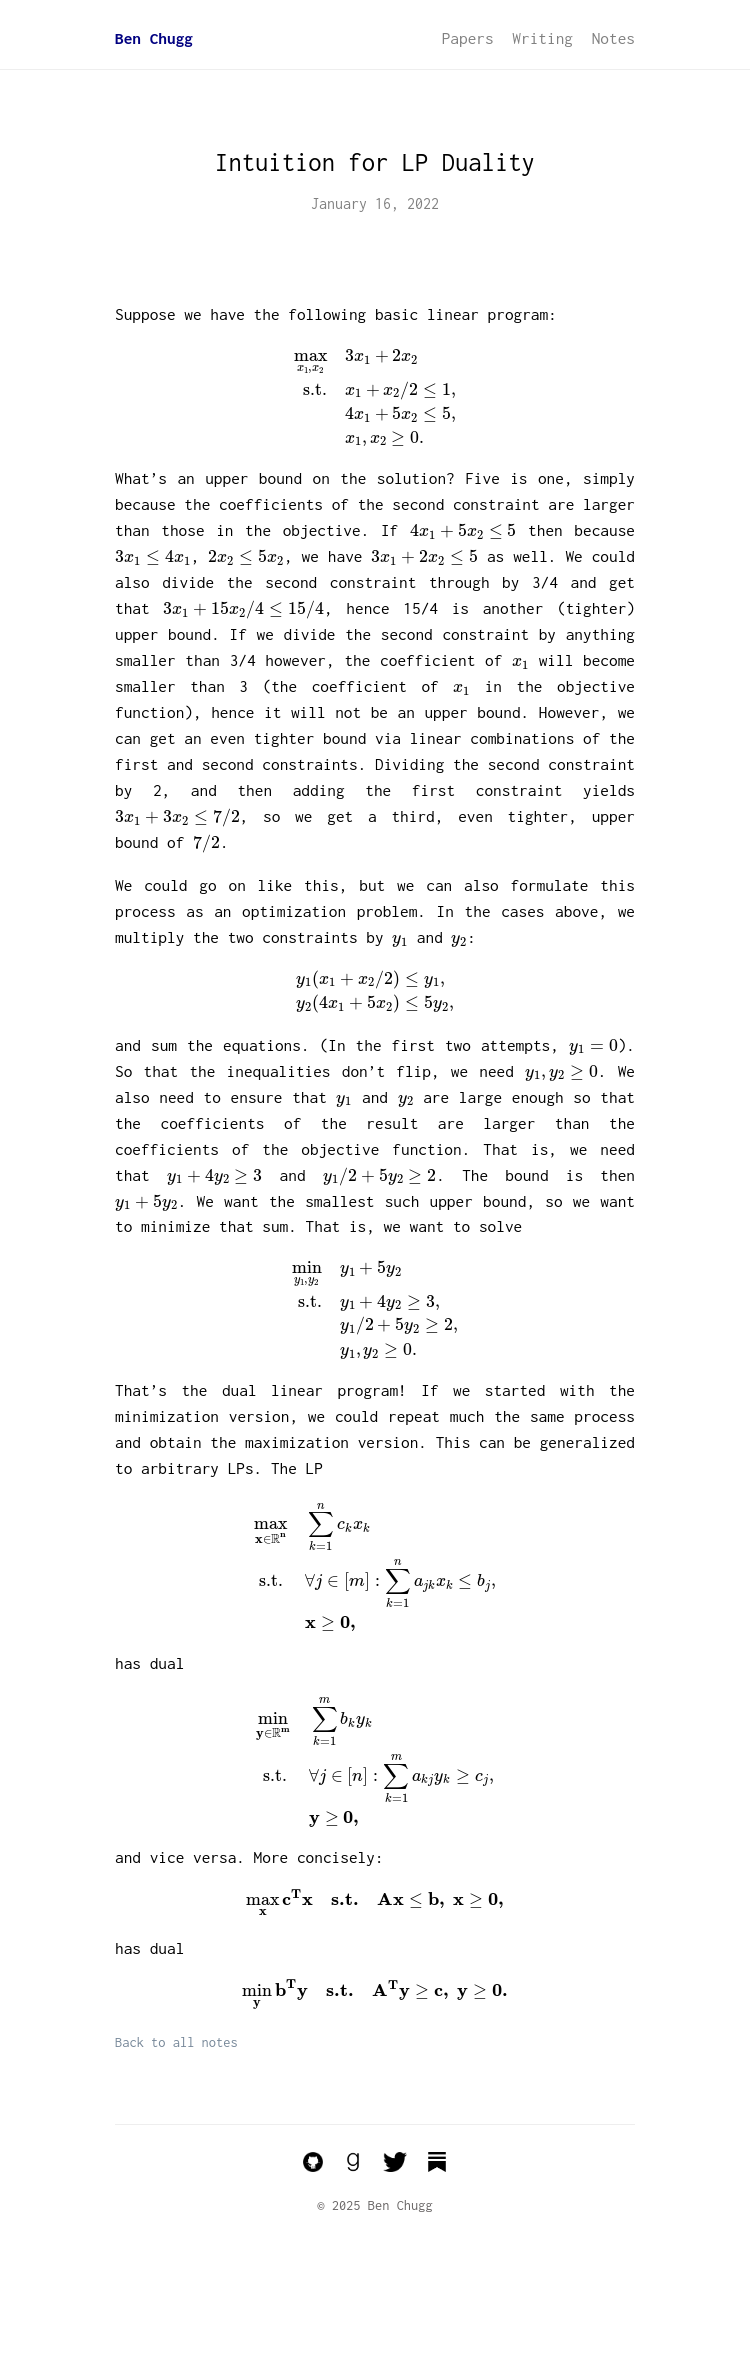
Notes (613, 38)
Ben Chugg (154, 38)
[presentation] (375, 397)
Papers (468, 38)
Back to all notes (176, 2042)
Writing (542, 38)
